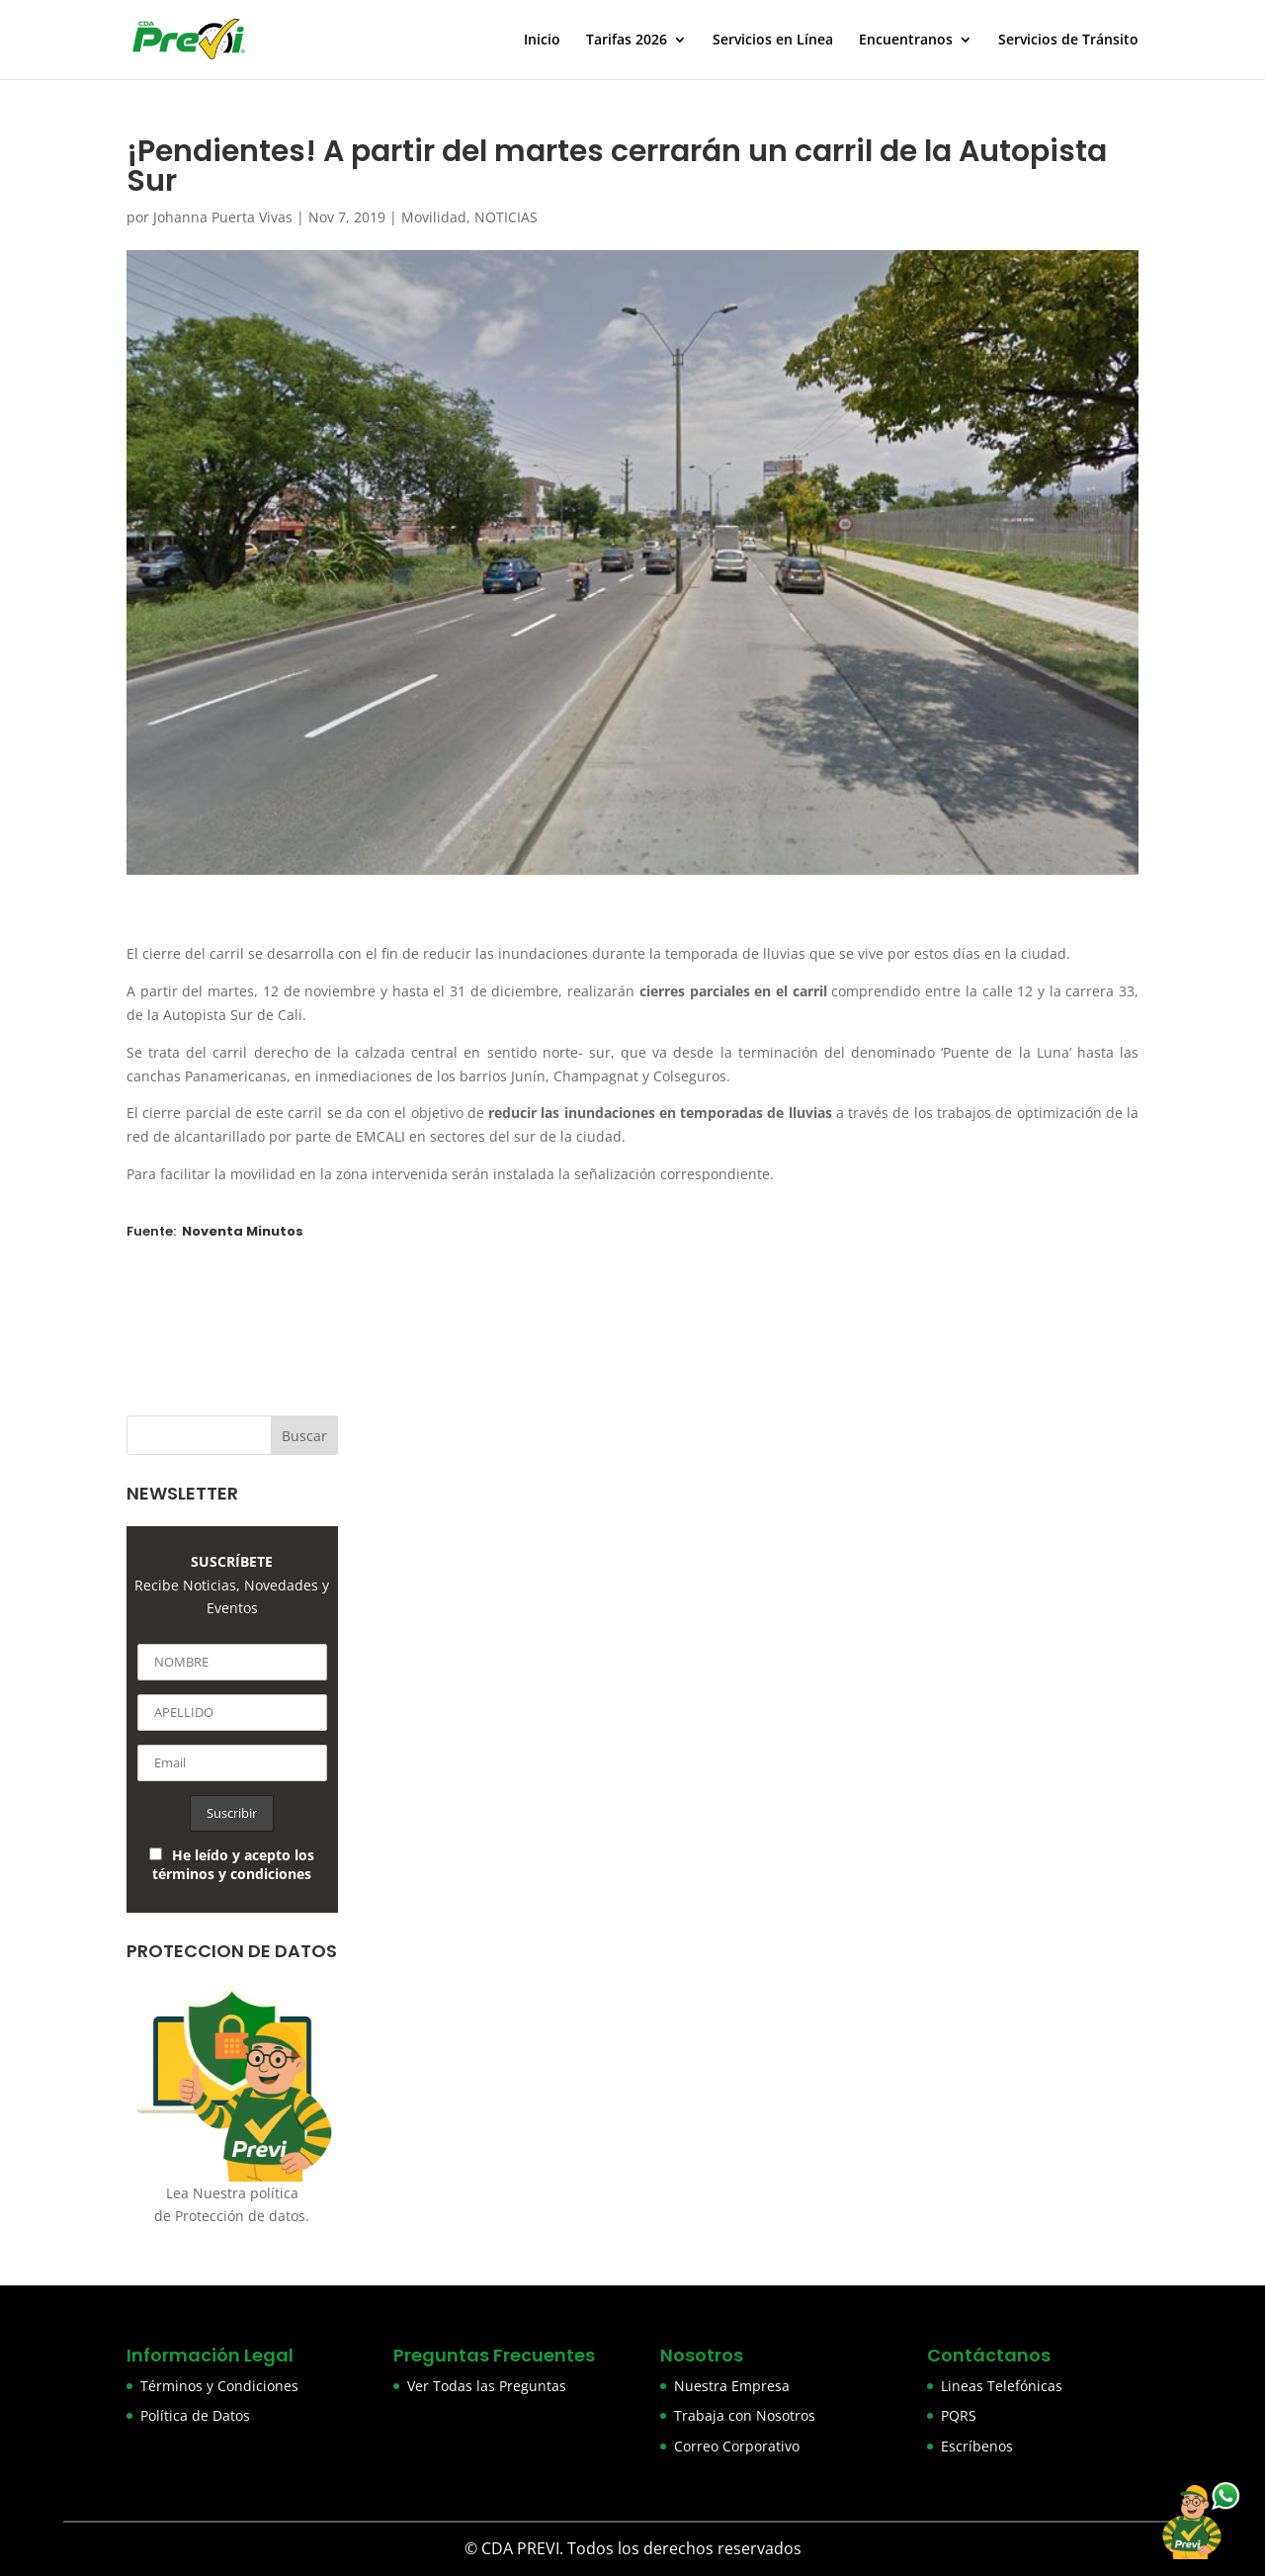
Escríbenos (977, 2446)
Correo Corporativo (737, 2446)
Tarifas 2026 (626, 40)
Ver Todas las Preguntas (486, 2385)
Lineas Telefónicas (1001, 2385)
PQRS (958, 2415)
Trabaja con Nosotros (744, 2415)
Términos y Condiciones (219, 2385)
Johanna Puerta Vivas (223, 217)
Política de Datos (195, 2415)
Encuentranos (906, 40)
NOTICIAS (506, 217)
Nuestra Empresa (732, 2385)
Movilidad (433, 217)
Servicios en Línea (773, 40)
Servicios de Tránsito (1068, 40)
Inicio (542, 40)
